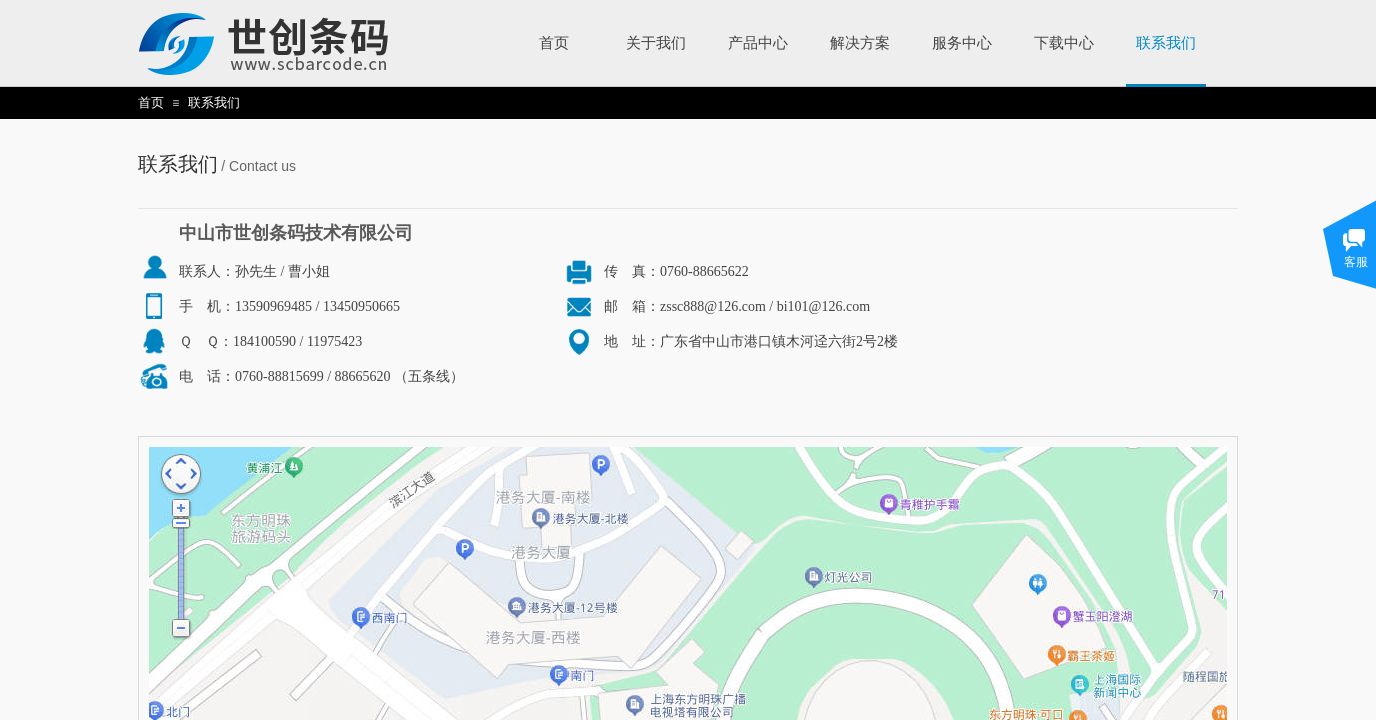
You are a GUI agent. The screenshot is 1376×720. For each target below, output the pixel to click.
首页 (151, 102)
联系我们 (214, 102)
